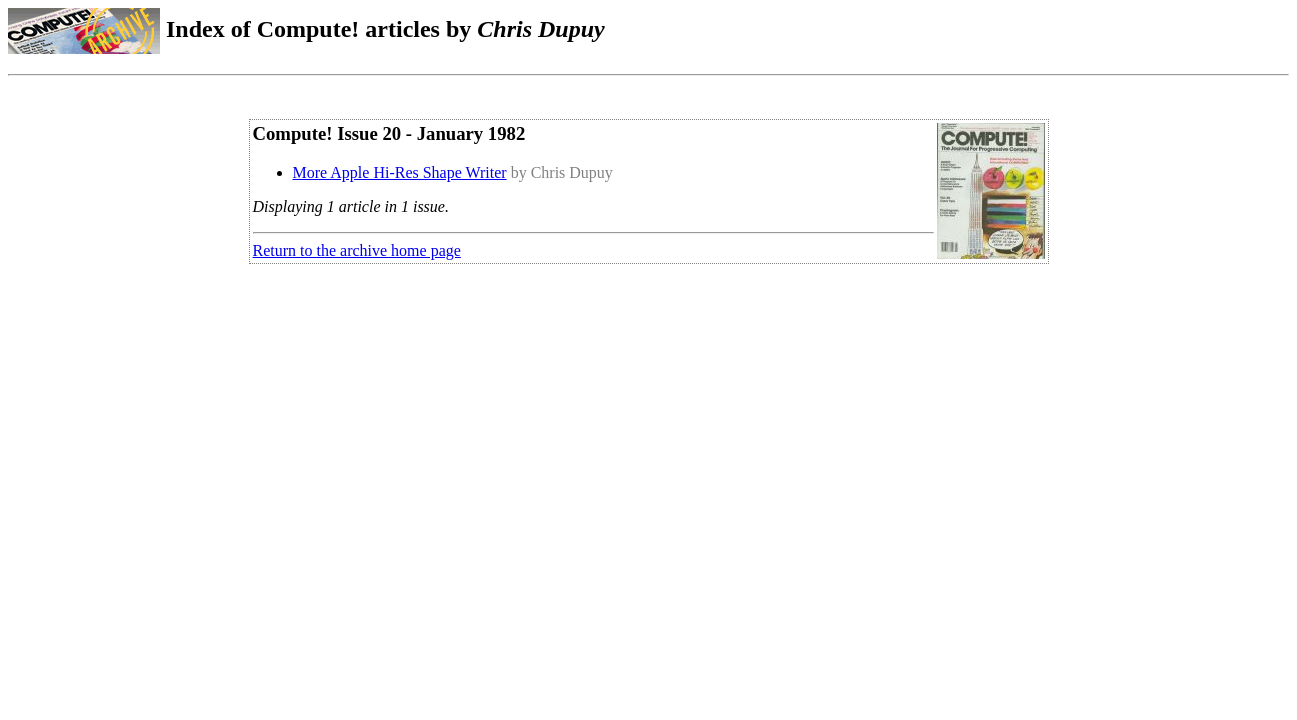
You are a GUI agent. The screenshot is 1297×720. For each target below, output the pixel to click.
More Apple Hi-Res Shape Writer (400, 172)
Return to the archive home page (357, 250)
